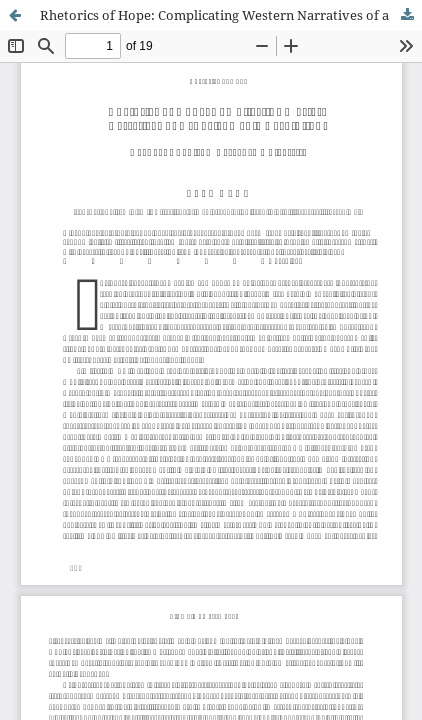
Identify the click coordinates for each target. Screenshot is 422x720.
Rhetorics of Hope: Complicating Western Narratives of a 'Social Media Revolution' (231, 15)
